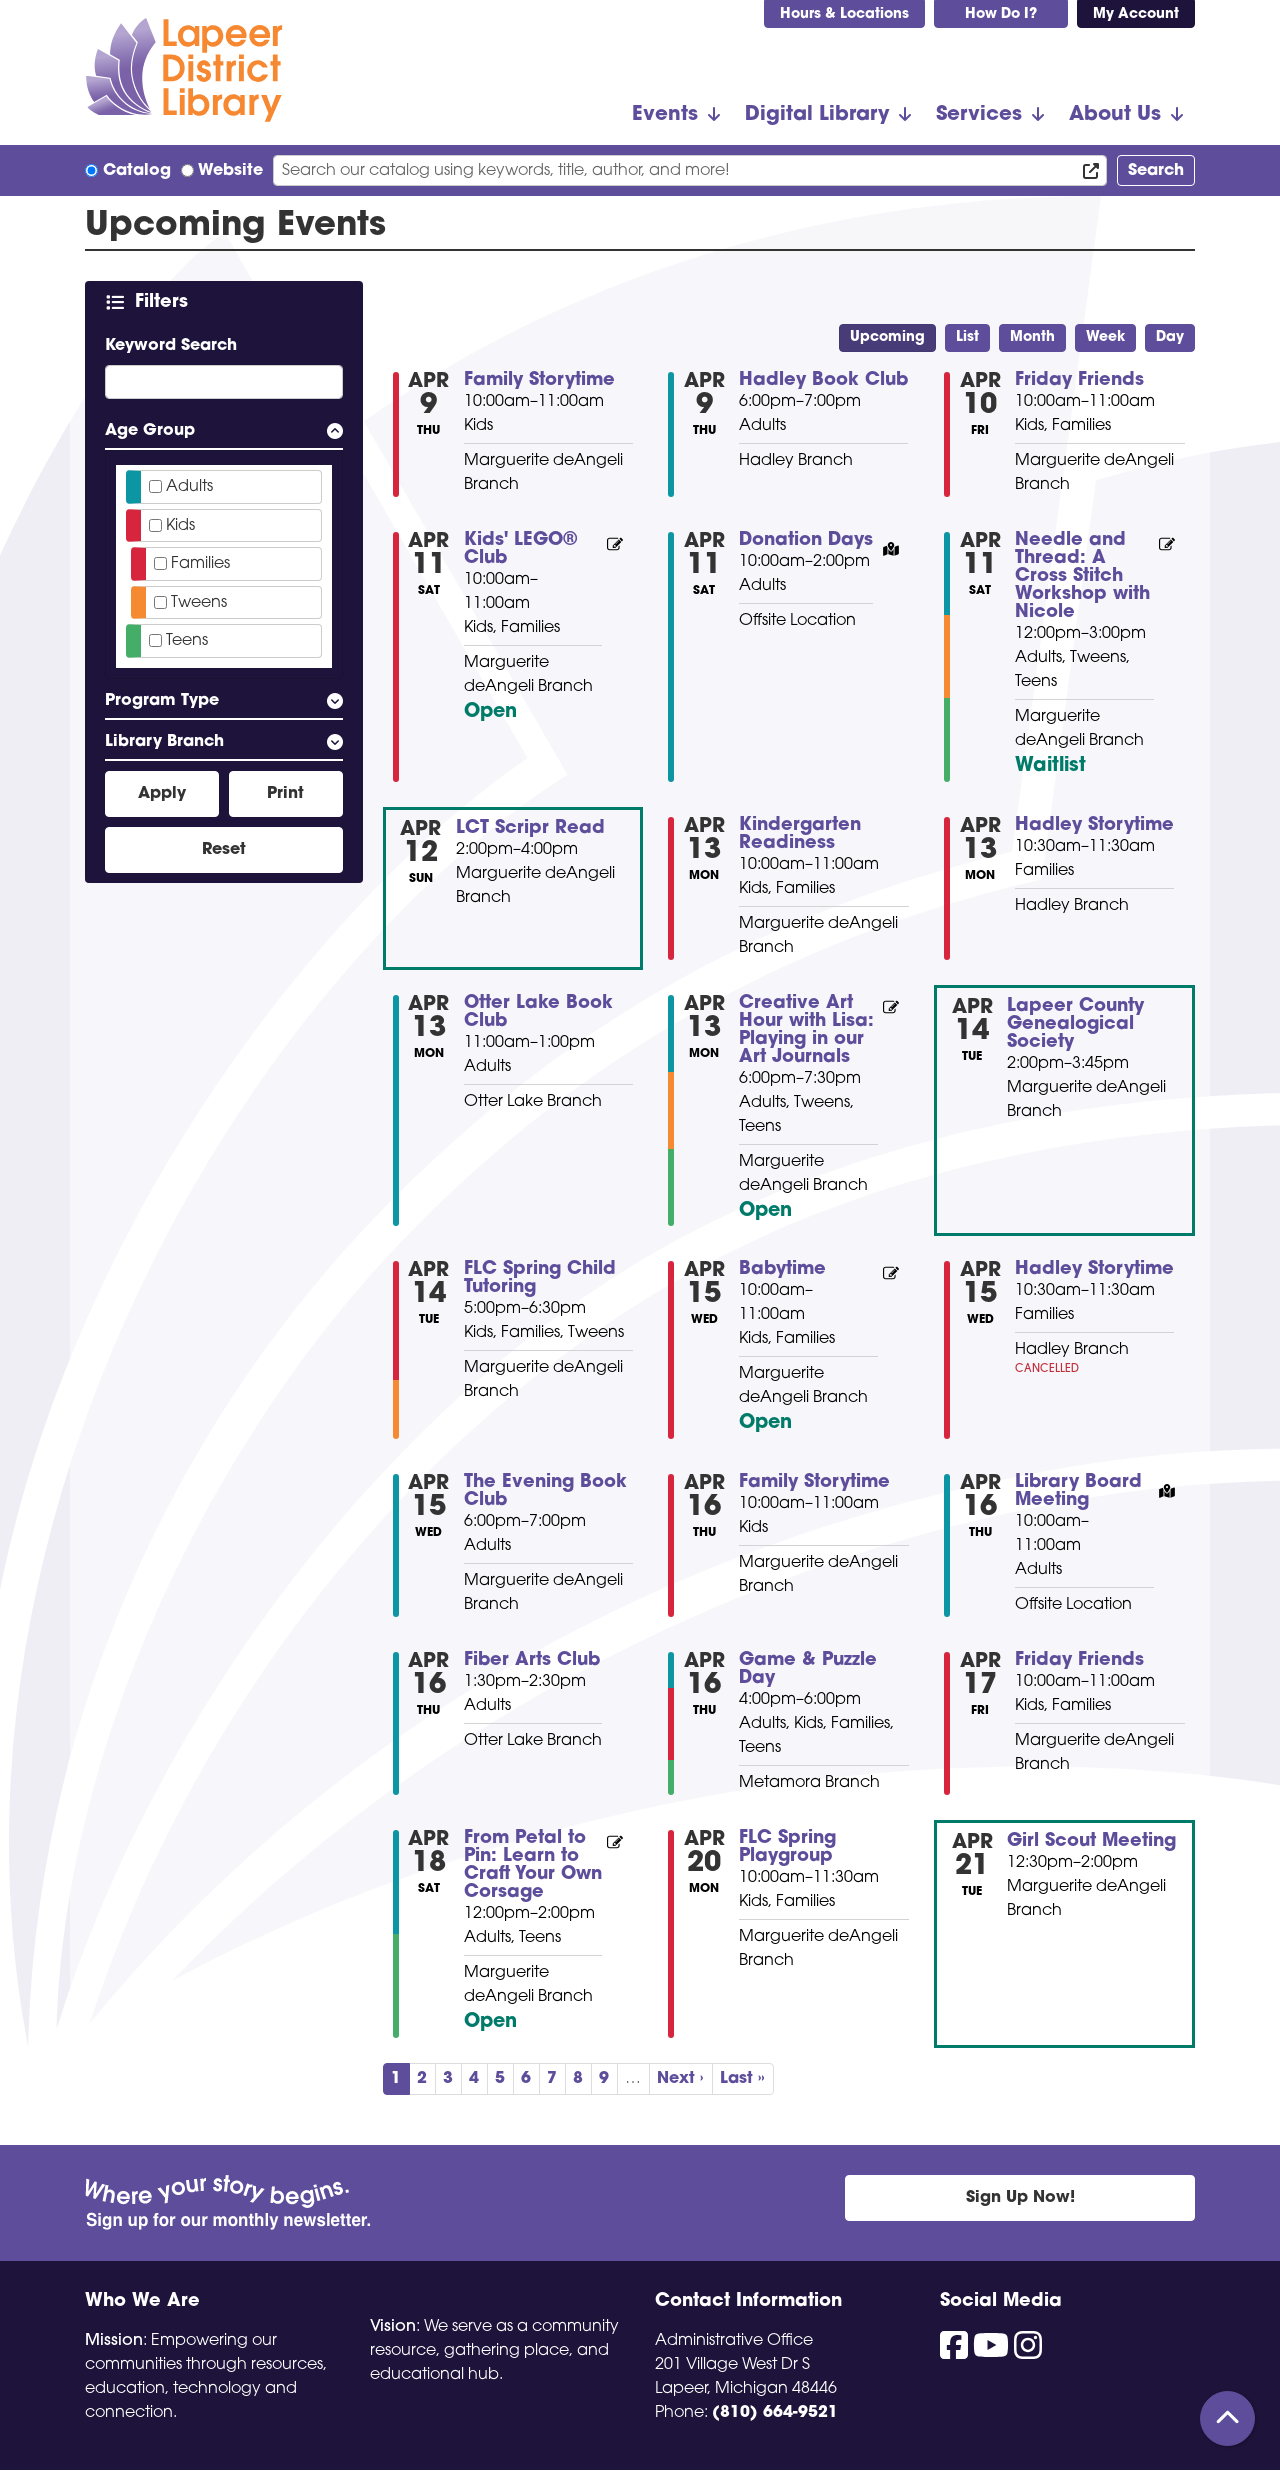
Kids (180, 526)
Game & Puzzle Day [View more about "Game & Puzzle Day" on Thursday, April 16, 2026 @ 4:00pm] (808, 1670)
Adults (189, 487)
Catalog (137, 171)
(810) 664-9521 (775, 2413)
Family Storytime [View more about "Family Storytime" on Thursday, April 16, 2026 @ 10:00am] (814, 1483)
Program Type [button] (162, 701)
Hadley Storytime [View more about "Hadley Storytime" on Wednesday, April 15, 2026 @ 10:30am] (1094, 1270)
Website (230, 171)
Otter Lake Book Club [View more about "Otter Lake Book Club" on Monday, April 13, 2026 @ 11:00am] (538, 1013)
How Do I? (1001, 14)
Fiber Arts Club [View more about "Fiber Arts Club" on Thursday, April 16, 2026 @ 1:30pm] (532, 1661)
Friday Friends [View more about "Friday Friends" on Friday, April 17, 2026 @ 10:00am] (1079, 1661)
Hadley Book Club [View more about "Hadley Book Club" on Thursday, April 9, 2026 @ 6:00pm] (823, 381)
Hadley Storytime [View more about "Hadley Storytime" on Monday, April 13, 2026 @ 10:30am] (1094, 826)
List (967, 337)
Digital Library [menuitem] (817, 115)
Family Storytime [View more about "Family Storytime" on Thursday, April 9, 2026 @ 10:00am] (539, 381)
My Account (1136, 14)
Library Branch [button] (164, 742)
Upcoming (887, 337)
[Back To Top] (1227, 2418)
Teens (187, 641)
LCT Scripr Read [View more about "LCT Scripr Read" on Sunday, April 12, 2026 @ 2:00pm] (530, 829)
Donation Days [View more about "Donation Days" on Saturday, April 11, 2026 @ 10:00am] (806, 541)
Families (200, 564)
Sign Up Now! (1020, 2198)
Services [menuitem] (979, 115)
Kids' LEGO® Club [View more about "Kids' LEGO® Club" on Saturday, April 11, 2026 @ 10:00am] (520, 550)
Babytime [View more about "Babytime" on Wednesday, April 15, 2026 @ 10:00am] (782, 1270)
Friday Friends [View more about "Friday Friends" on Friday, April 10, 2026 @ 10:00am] (1079, 381)
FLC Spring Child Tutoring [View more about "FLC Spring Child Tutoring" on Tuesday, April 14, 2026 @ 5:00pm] (540, 1279)
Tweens (199, 603)
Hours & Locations (844, 14)
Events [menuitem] (665, 115)
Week (1105, 337)
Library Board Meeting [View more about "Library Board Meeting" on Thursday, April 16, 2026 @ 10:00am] (1078, 1492)
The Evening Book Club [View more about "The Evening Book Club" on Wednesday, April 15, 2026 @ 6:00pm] (545, 1492)
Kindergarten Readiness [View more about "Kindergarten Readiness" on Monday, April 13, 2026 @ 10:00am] (800, 835)
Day (1170, 337)
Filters (165, 301)
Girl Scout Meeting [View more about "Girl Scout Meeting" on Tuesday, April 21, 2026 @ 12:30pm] (1091, 1842)
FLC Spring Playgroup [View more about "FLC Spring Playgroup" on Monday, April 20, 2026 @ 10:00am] (787, 1848)
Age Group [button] (150, 431)
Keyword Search (171, 346)
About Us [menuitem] (1115, 115)
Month (1032, 337)
